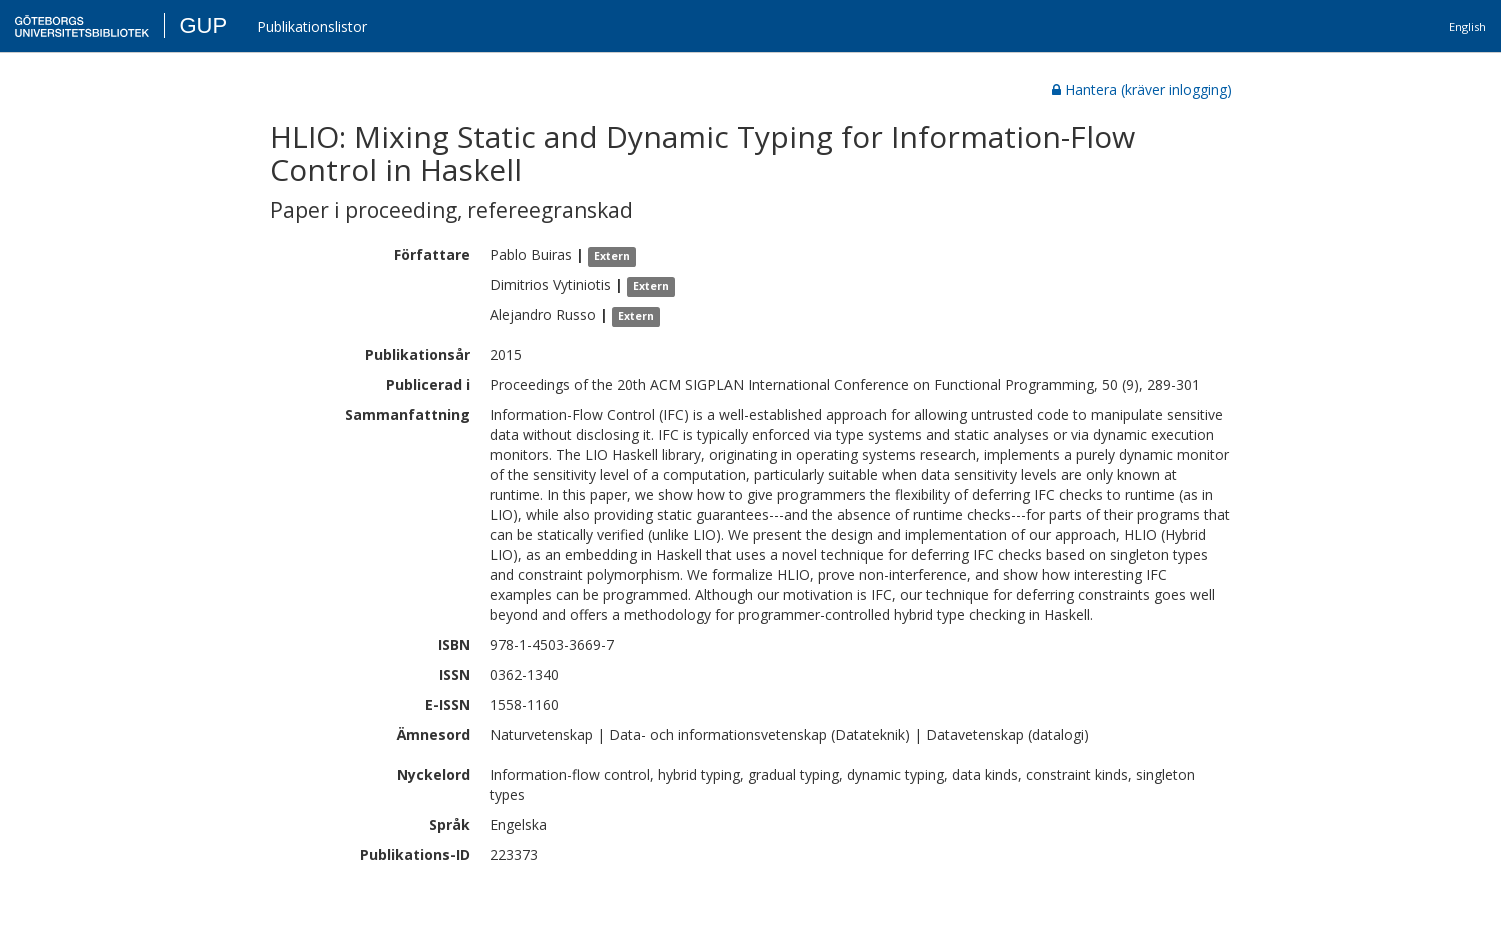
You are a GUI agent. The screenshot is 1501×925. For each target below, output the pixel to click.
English (1467, 26)
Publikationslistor (312, 26)
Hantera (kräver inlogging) (1142, 89)
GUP (203, 25)
